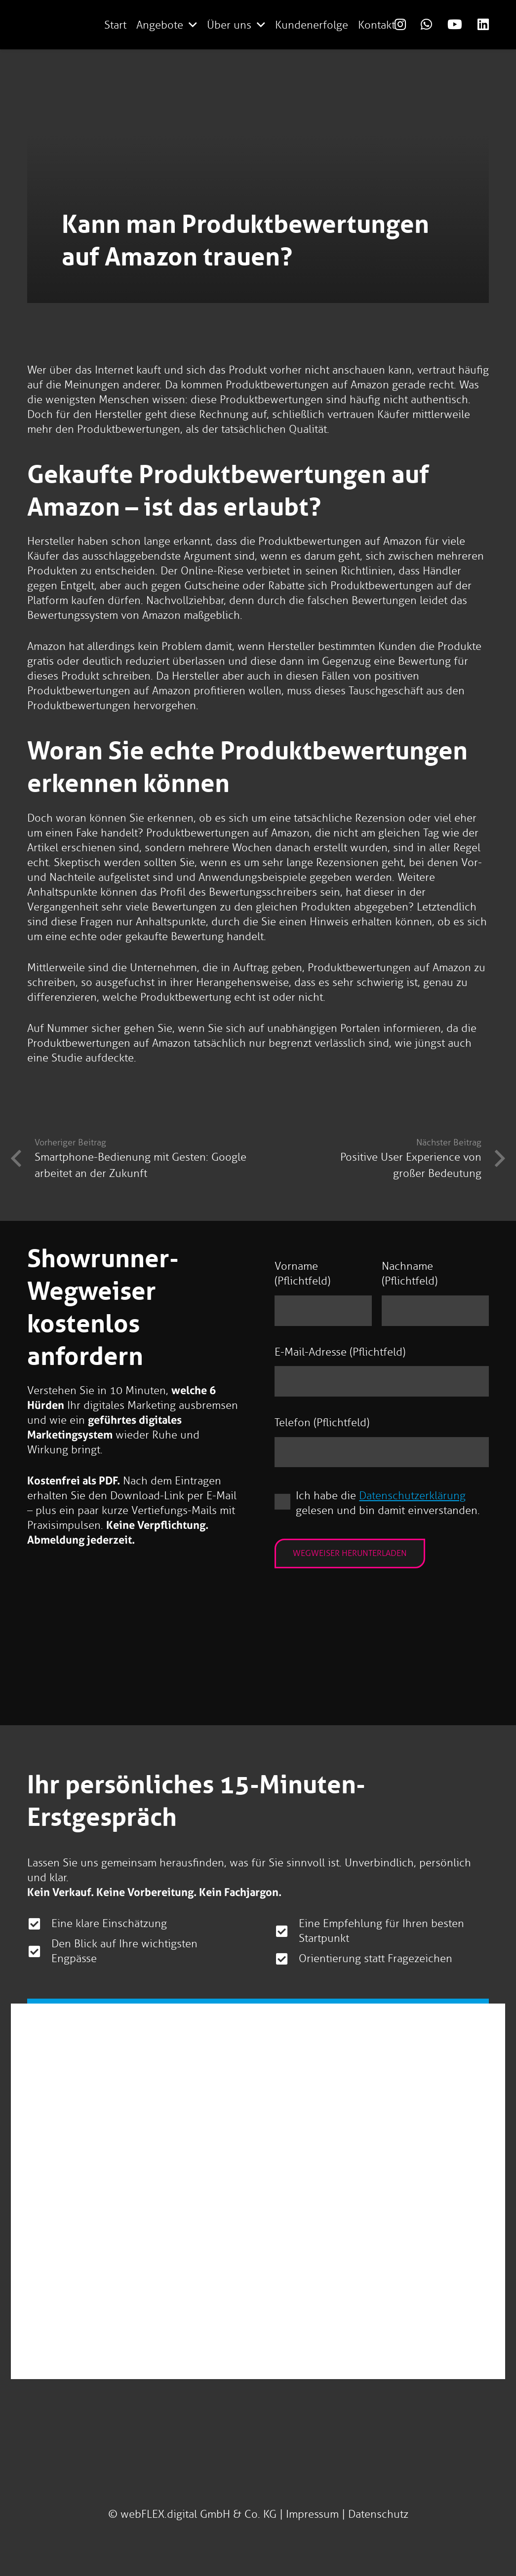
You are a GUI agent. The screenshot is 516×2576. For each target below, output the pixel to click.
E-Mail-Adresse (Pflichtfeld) (340, 1352)
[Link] (400, 24)
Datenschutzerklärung (412, 1495)
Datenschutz (378, 2514)
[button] (193, 24)
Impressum (312, 2514)
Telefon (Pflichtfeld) (322, 1422)
